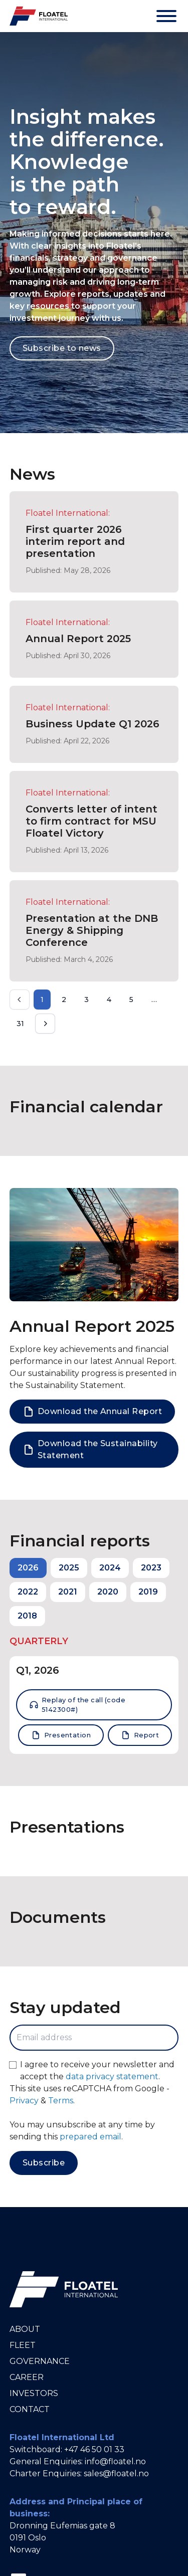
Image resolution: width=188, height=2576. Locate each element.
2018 (27, 1616)
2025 (69, 1567)
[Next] (45, 1024)
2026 (28, 1567)
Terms (60, 2100)
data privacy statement (112, 2076)
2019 (148, 1592)
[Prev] (20, 999)
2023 (151, 1567)
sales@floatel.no (116, 2473)
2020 (107, 1592)
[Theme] (135, 16)
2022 (28, 1592)
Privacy (24, 2100)
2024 (110, 1567)
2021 (67, 1592)
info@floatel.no (115, 2461)
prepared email (90, 2136)
